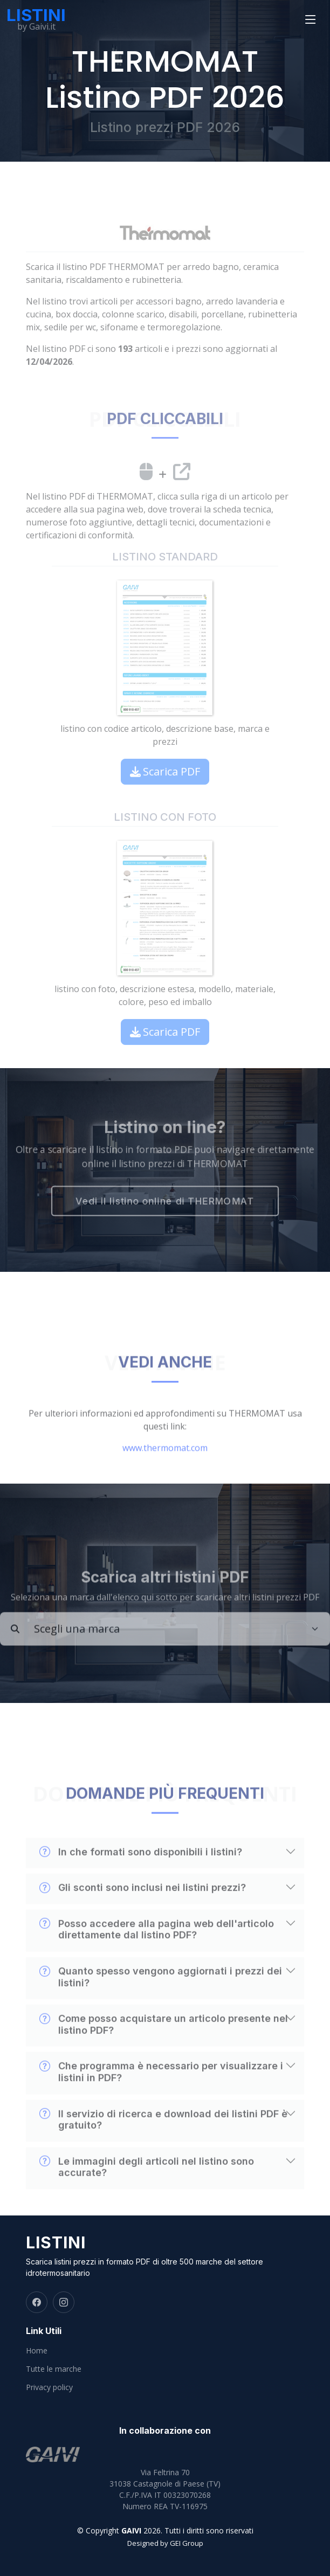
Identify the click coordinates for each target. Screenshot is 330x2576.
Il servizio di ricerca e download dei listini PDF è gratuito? (163, 2144)
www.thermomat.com (165, 1473)
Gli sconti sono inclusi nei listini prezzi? (142, 1913)
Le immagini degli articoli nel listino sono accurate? (146, 2192)
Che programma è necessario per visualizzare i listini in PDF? (161, 2097)
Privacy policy (49, 2387)
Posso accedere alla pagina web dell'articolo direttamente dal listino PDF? (156, 1954)
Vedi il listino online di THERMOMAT (165, 1203)
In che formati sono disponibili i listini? (140, 1877)
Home (36, 2351)
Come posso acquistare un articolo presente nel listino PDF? (163, 2049)
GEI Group (186, 2543)
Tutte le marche (53, 2369)
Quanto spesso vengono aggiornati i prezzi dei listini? (160, 2002)
